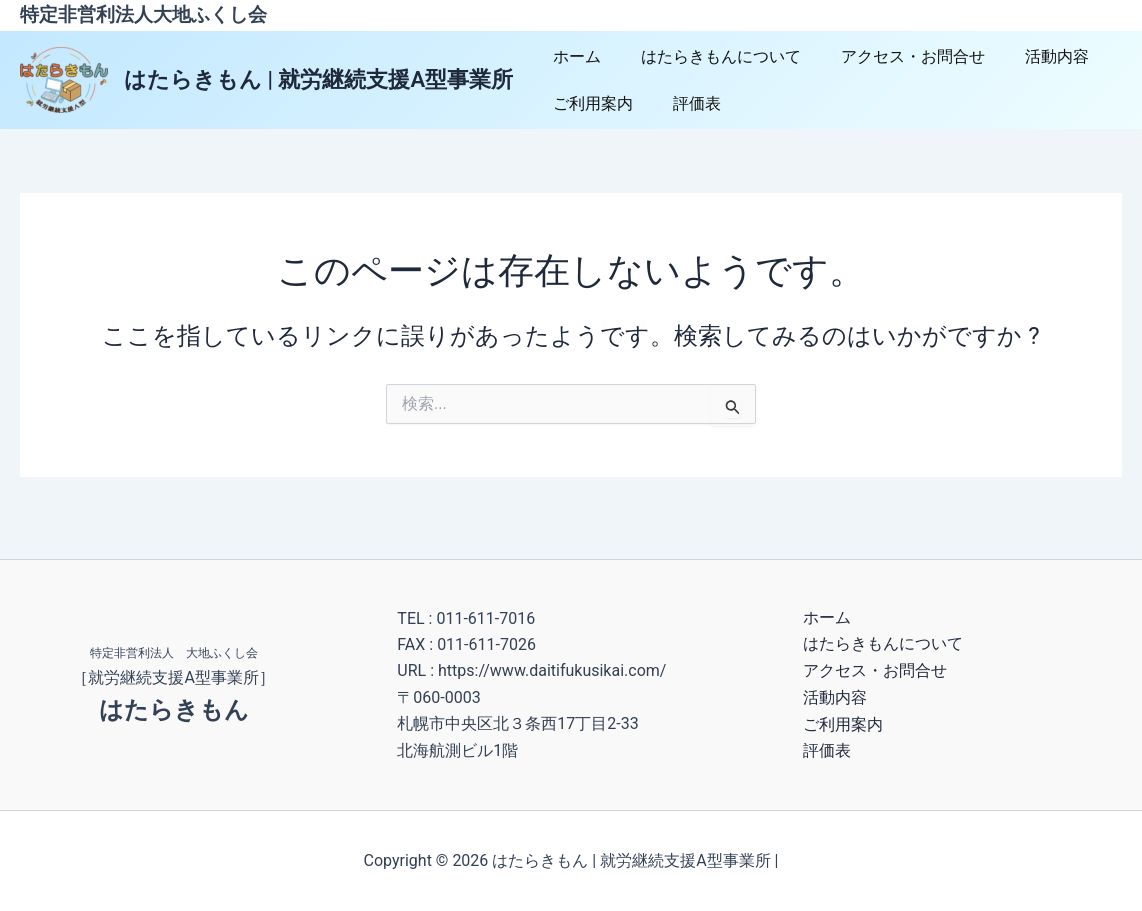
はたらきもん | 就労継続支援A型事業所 (318, 79)
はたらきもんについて (709, 56)
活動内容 (1029, 56)
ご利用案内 (589, 103)
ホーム (573, 56)
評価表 (685, 103)
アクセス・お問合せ (893, 56)
